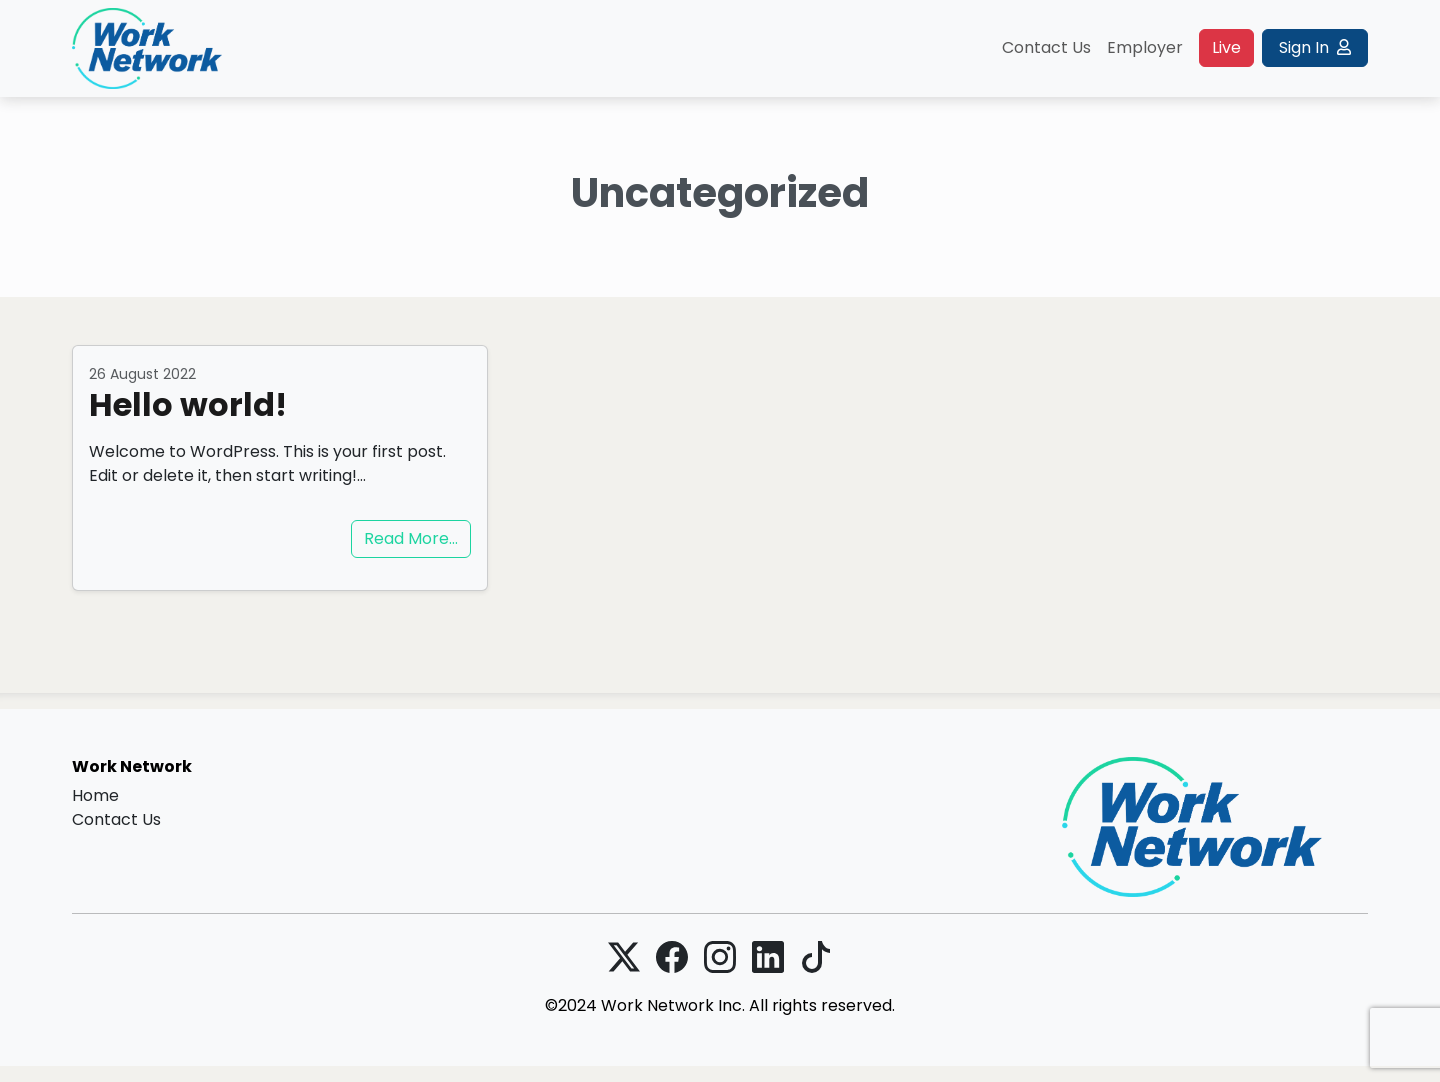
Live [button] (1226, 47)
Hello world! (188, 404)
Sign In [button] (1315, 47)
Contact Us (1046, 47)
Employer (1145, 47)
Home (95, 795)
